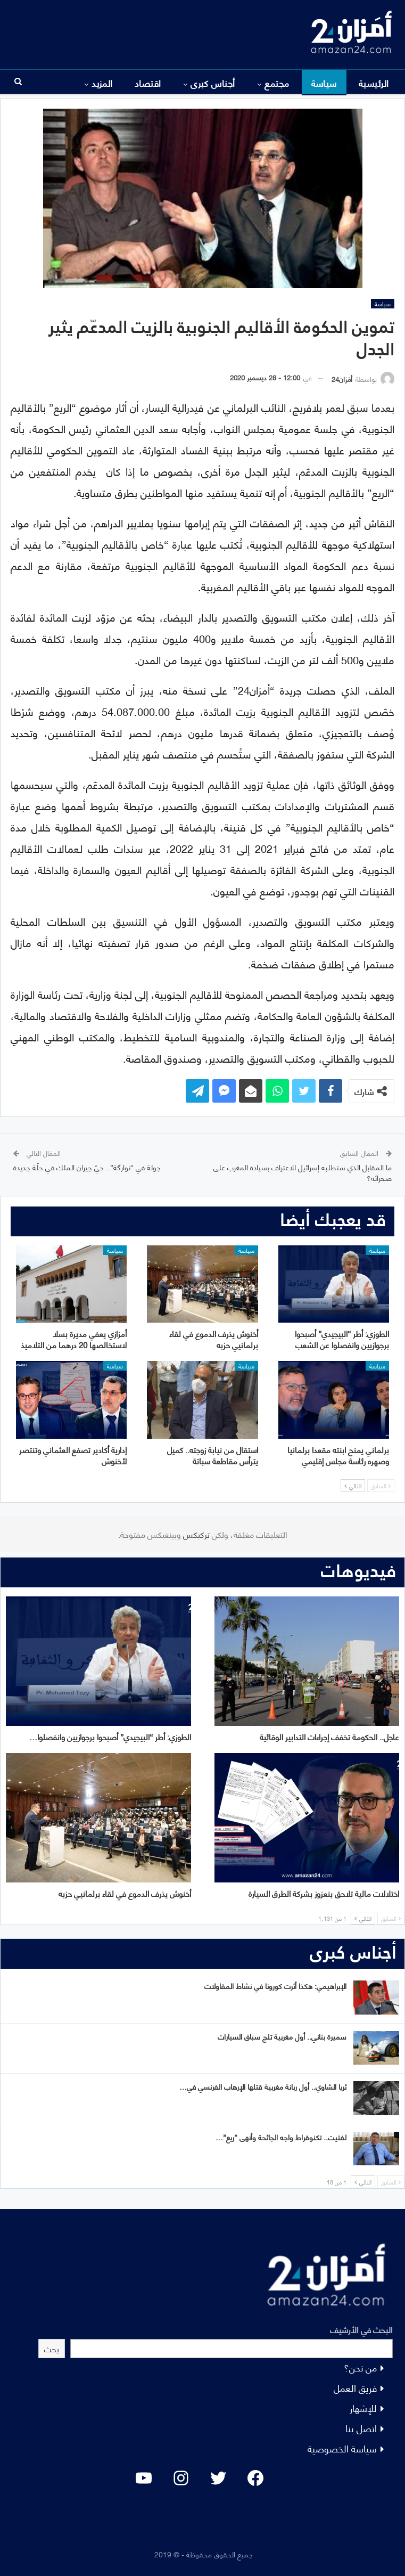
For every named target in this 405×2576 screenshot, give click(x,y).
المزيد (102, 82)
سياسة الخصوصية (342, 2448)
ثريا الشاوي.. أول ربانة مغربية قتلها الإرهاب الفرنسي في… (262, 2086)
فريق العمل (355, 2387)
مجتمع (277, 82)
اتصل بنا (361, 2427)
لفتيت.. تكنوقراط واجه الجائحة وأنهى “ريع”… (281, 2136)
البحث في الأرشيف (361, 2329)
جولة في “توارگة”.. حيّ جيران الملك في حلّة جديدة (87, 1166)
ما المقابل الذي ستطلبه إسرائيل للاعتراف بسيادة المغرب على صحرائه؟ (302, 1172)
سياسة (324, 82)
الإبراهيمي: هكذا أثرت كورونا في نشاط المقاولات (275, 1985)
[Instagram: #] (181, 2478)
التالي (352, 1485)
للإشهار (363, 2407)
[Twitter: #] (218, 2478)
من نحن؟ (360, 2367)
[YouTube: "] (143, 2478)
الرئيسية (374, 82)
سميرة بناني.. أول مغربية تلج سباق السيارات (282, 2036)
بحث (51, 2348)
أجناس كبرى (213, 82)
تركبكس (195, 1534)
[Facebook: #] (255, 2478)
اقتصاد (148, 82)
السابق (381, 1485)
